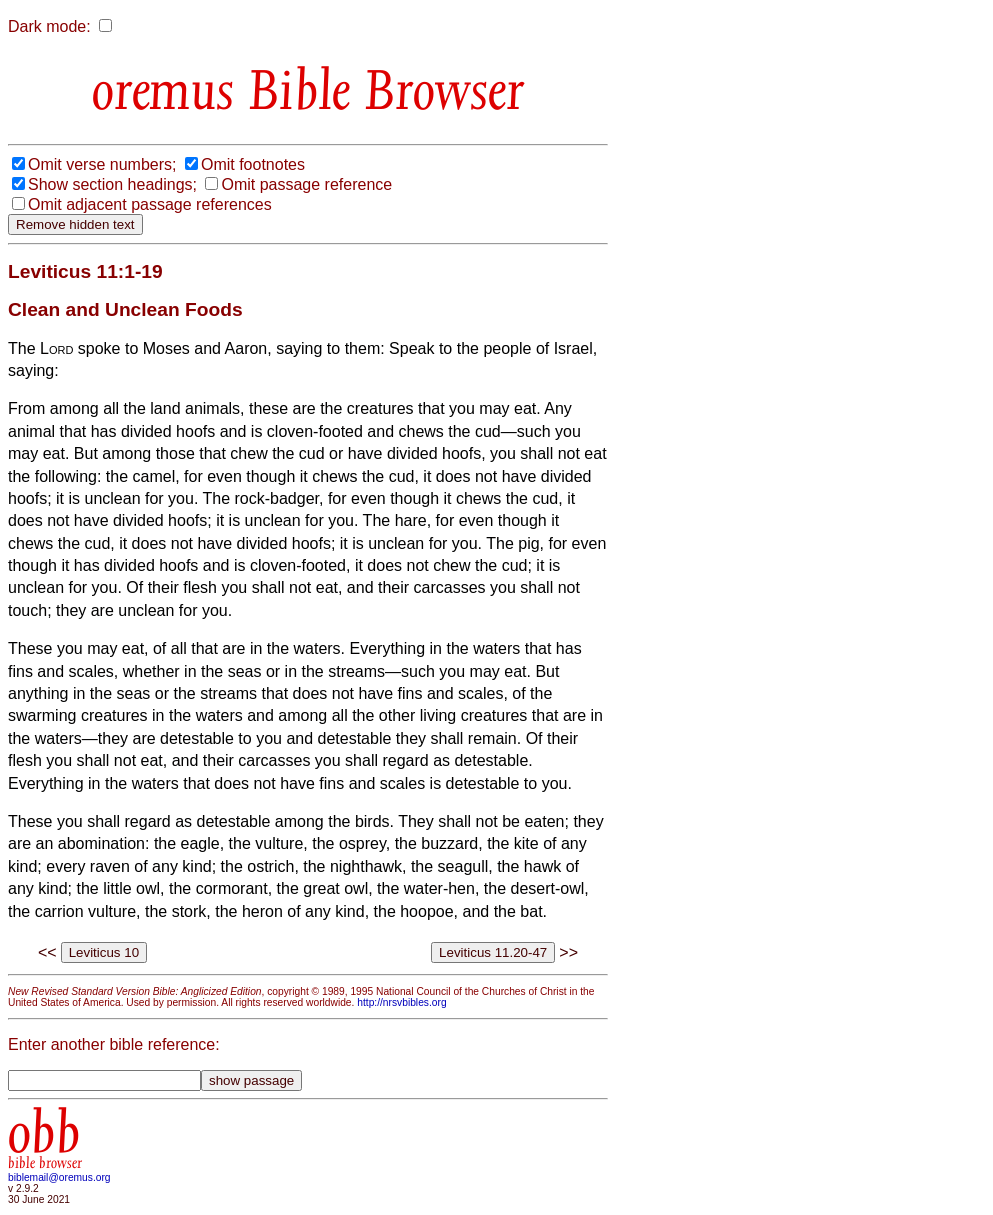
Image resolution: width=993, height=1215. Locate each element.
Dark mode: (49, 26)
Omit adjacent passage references (150, 204)
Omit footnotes (253, 164)
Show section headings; (112, 184)
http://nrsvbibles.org (401, 1002)
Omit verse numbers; (102, 164)
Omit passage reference (306, 184)
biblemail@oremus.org (59, 1177)
